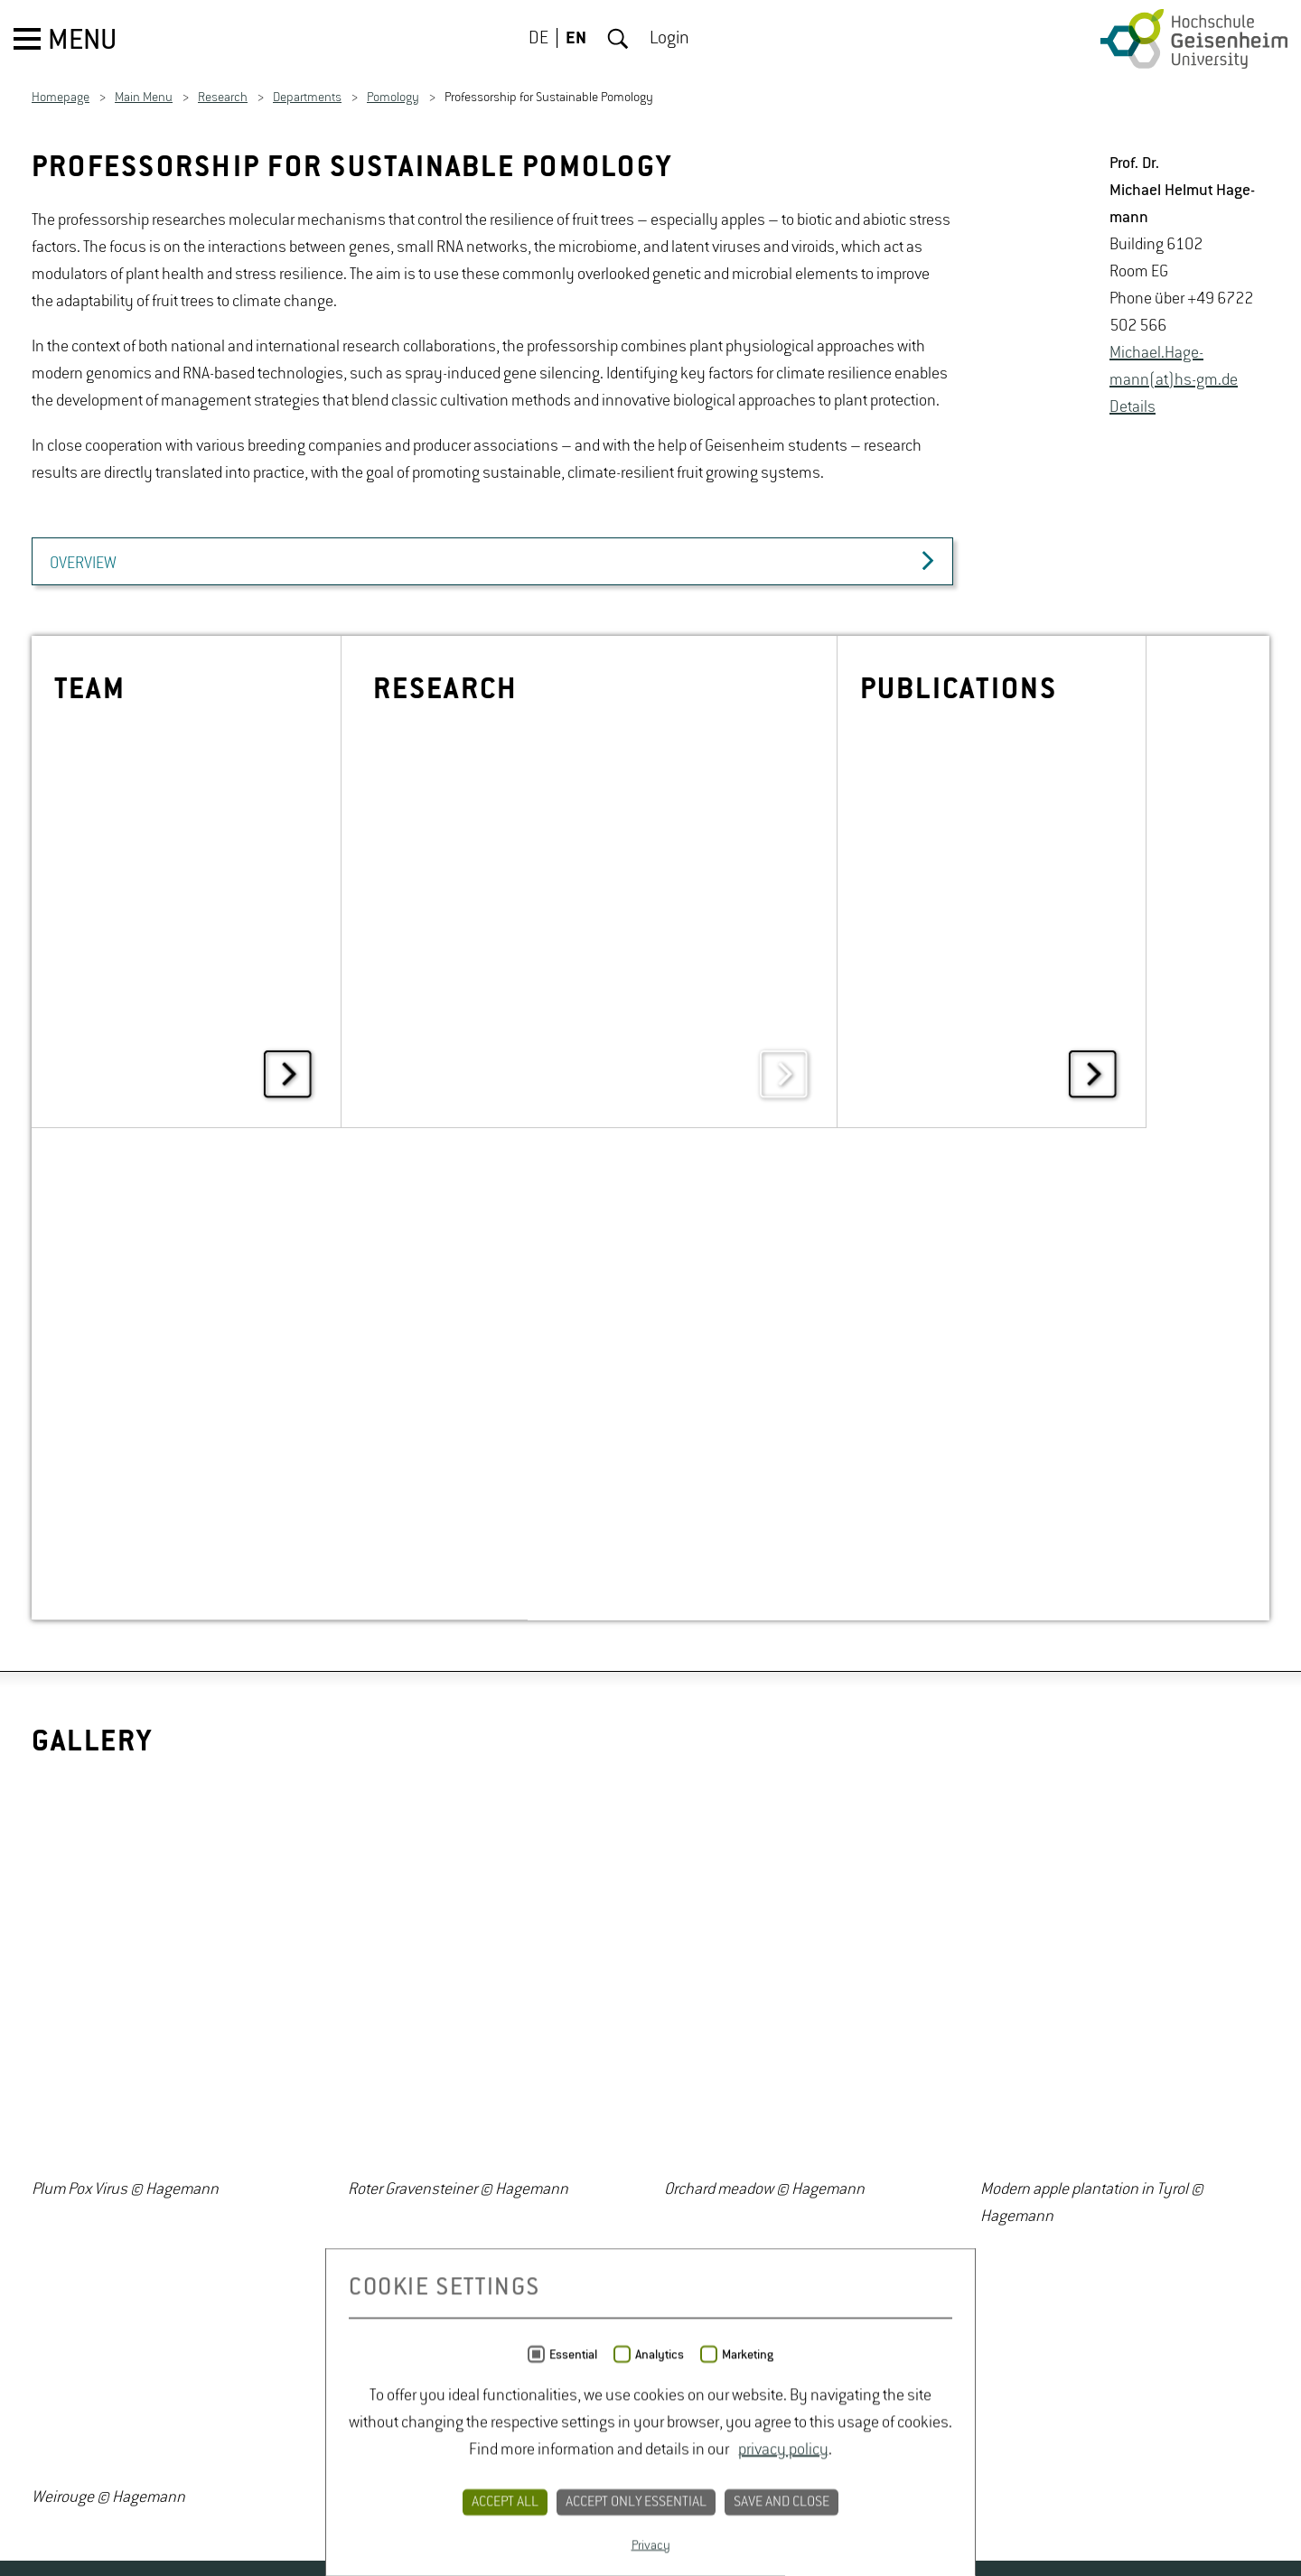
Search (618, 38)
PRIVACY (577, 2129)
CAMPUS (354, 2129)
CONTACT (465, 2129)
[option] (176, 1514)
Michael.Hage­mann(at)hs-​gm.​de (1173, 366)
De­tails (1132, 407)
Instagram (144, 2129)
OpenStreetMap (1096, 2448)
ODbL (998, 2475)
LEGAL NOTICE (713, 2129)
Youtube (193, 2129)
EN (576, 39)
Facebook (95, 2129)
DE (538, 39)
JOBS (259, 2129)
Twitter (47, 2129)
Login (669, 39)
